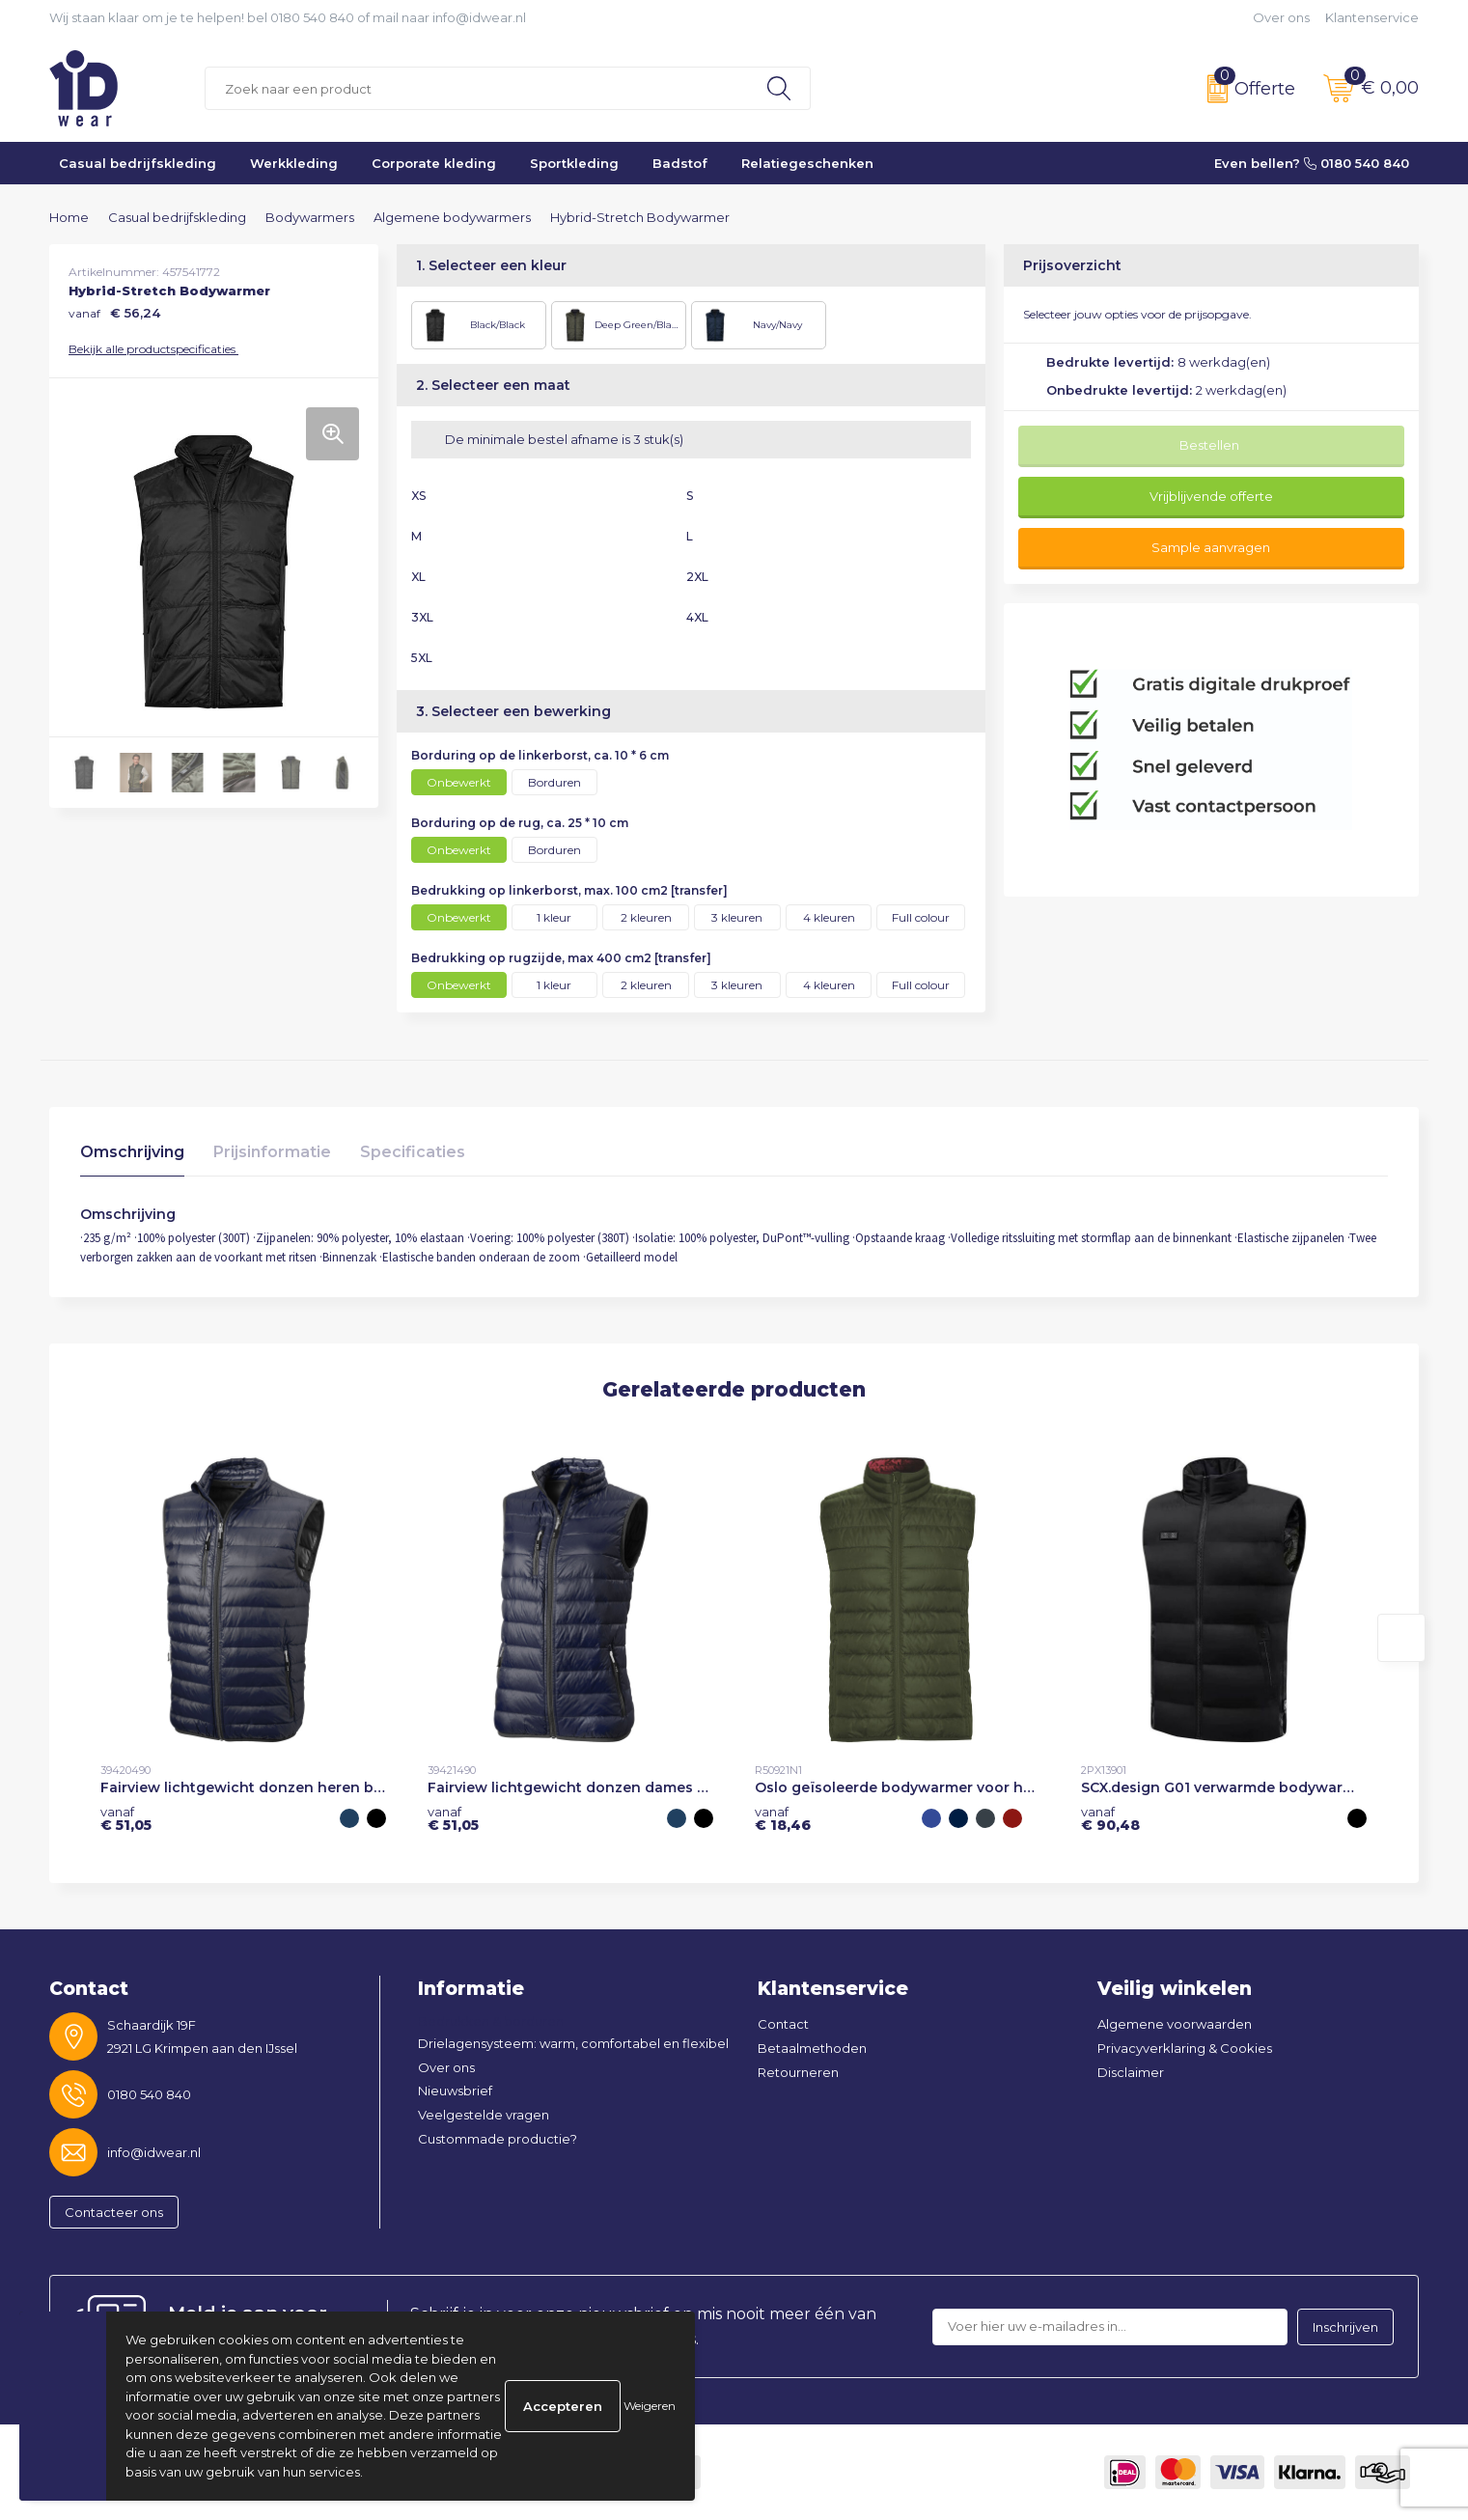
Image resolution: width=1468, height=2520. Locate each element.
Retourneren (798, 2072)
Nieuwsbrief (455, 2090)
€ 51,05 (126, 1818)
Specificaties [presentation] (412, 1152)
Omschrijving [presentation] (132, 1152)
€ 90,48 (1110, 1818)
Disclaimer (1130, 2072)
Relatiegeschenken (807, 163)
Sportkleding (574, 163)
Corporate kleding (434, 163)
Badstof (679, 163)
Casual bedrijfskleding (137, 163)
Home (69, 217)
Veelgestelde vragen (483, 2114)
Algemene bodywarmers (452, 217)
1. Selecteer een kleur (491, 265)
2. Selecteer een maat (493, 385)
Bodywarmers (309, 217)
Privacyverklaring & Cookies (1184, 2048)
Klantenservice (1372, 17)
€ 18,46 (783, 1818)
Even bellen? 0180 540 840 (1311, 163)
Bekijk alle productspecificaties (157, 349)
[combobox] (477, 88)
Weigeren (649, 2405)
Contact (783, 2024)
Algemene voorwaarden (1174, 2024)
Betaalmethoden (812, 2048)
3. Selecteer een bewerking (513, 711)
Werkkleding (294, 163)
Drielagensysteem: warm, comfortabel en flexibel (573, 2043)
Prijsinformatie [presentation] (272, 1152)
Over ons (1281, 17)
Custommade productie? (497, 2138)
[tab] (132, 1157)
